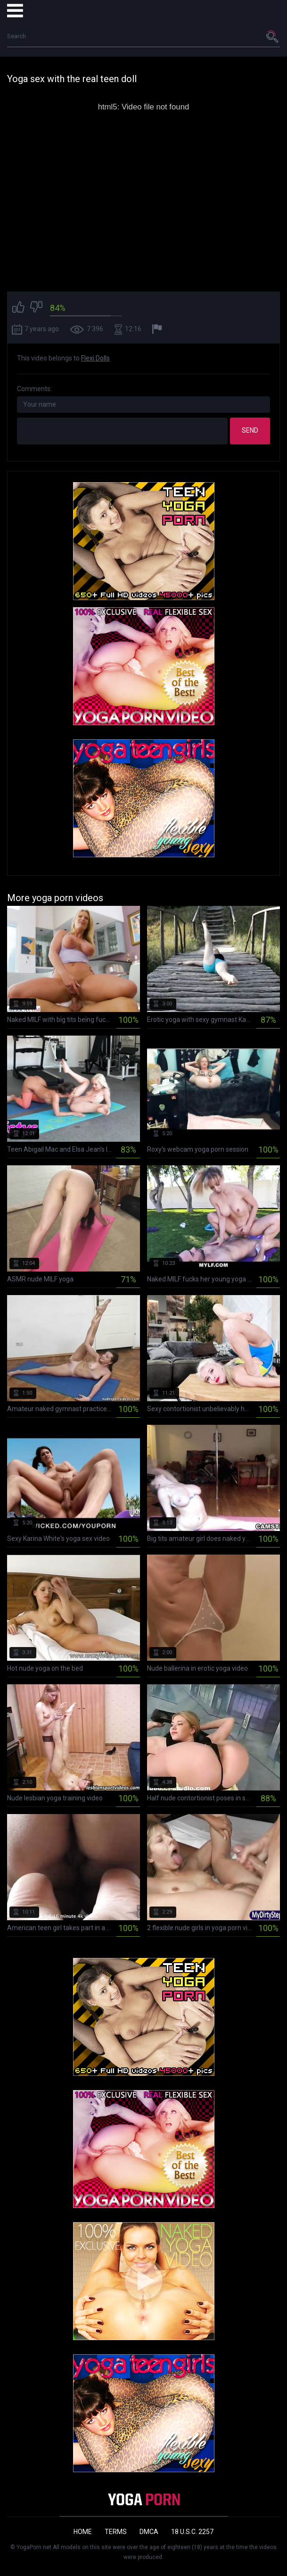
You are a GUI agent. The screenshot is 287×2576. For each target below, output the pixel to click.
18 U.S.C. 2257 (192, 2531)
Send (250, 430)
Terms (116, 2531)
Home (83, 2531)
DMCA (148, 2531)
